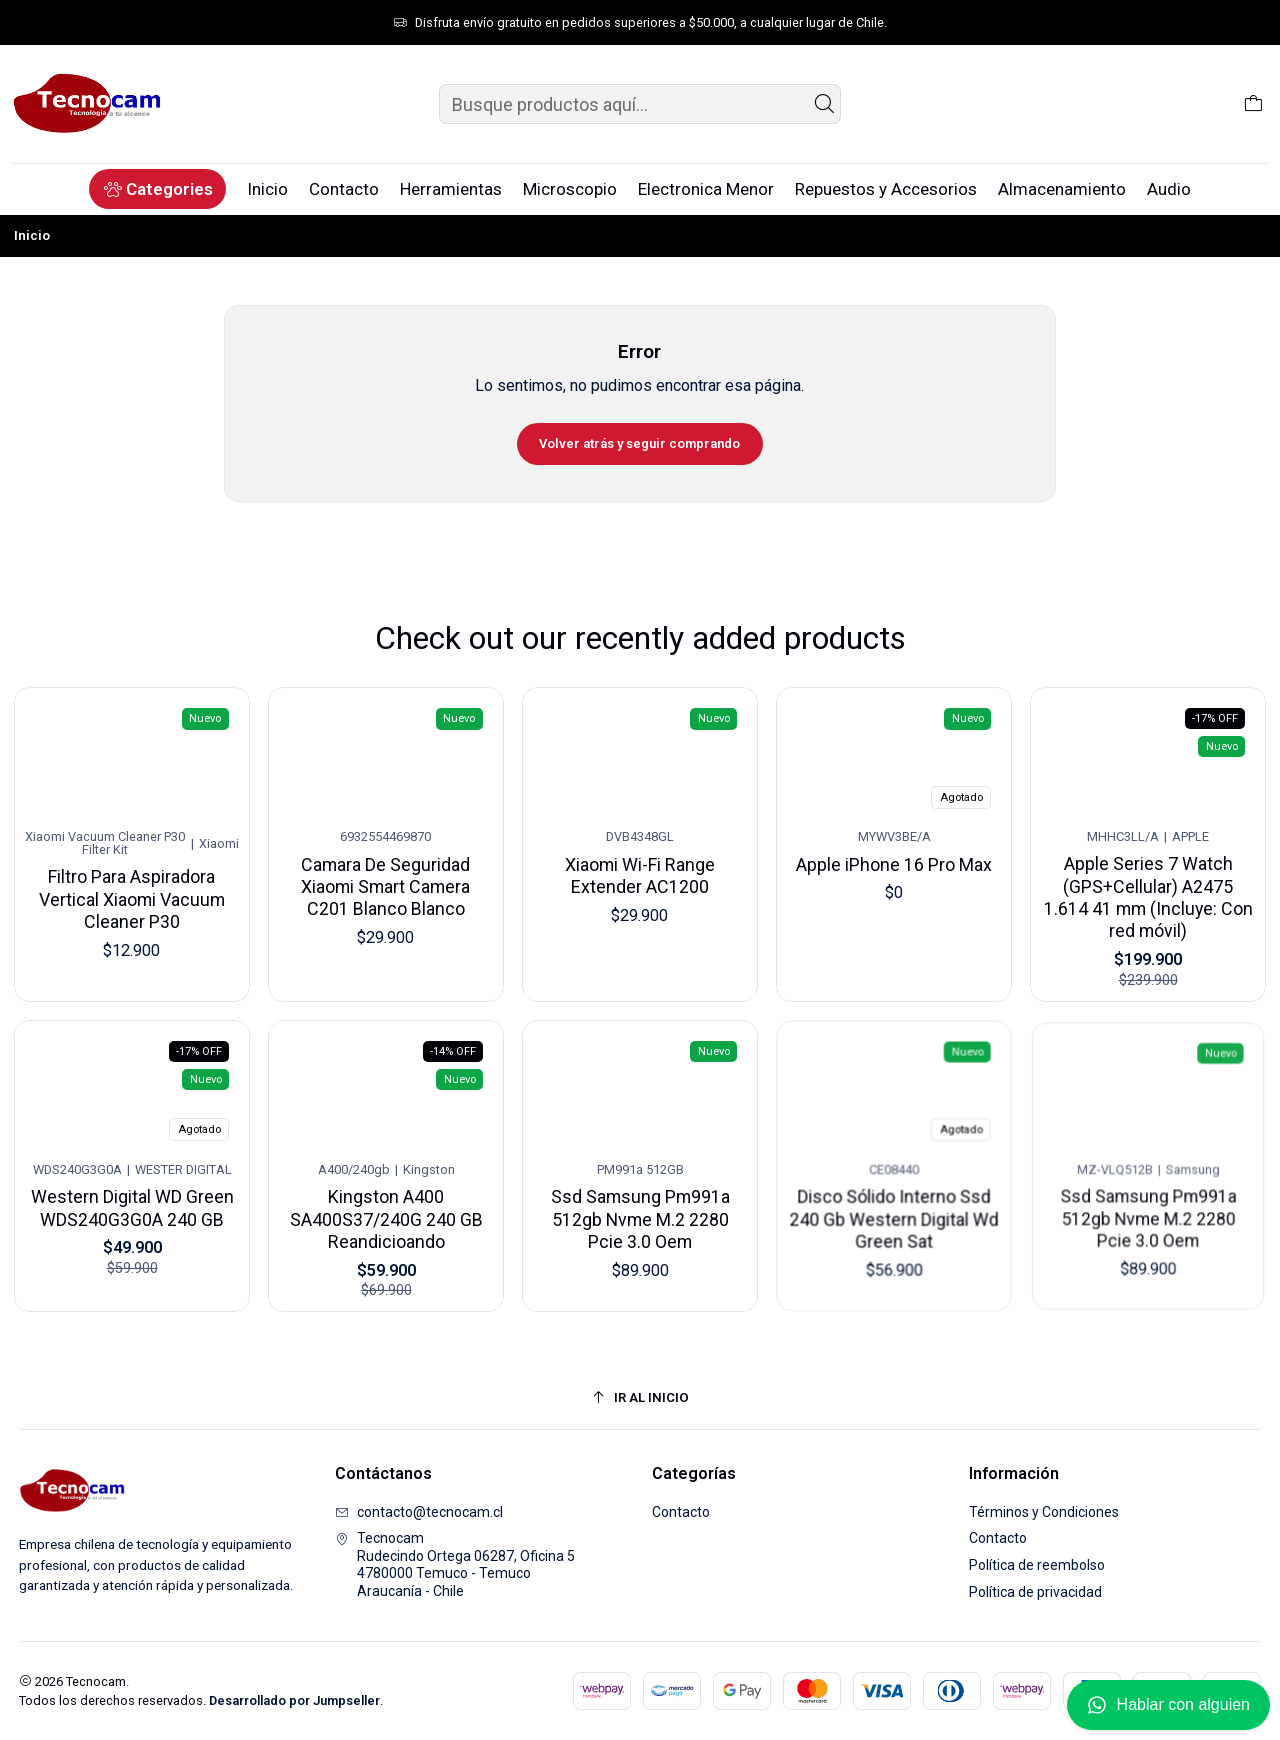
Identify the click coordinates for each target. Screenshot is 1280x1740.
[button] (157, 189)
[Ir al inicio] (640, 1397)
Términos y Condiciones (1044, 1512)
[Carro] (1253, 104)
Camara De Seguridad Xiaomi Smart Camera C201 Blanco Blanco (386, 879)
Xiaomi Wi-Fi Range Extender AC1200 (640, 866)
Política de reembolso (1037, 1565)
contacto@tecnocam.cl (419, 1512)
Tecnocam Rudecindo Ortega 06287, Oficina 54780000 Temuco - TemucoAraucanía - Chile (455, 1564)
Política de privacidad (1035, 1592)
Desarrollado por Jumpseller (294, 1700)
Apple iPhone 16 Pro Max (894, 856)
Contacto (681, 1512)
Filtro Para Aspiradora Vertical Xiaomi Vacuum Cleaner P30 (132, 893)
